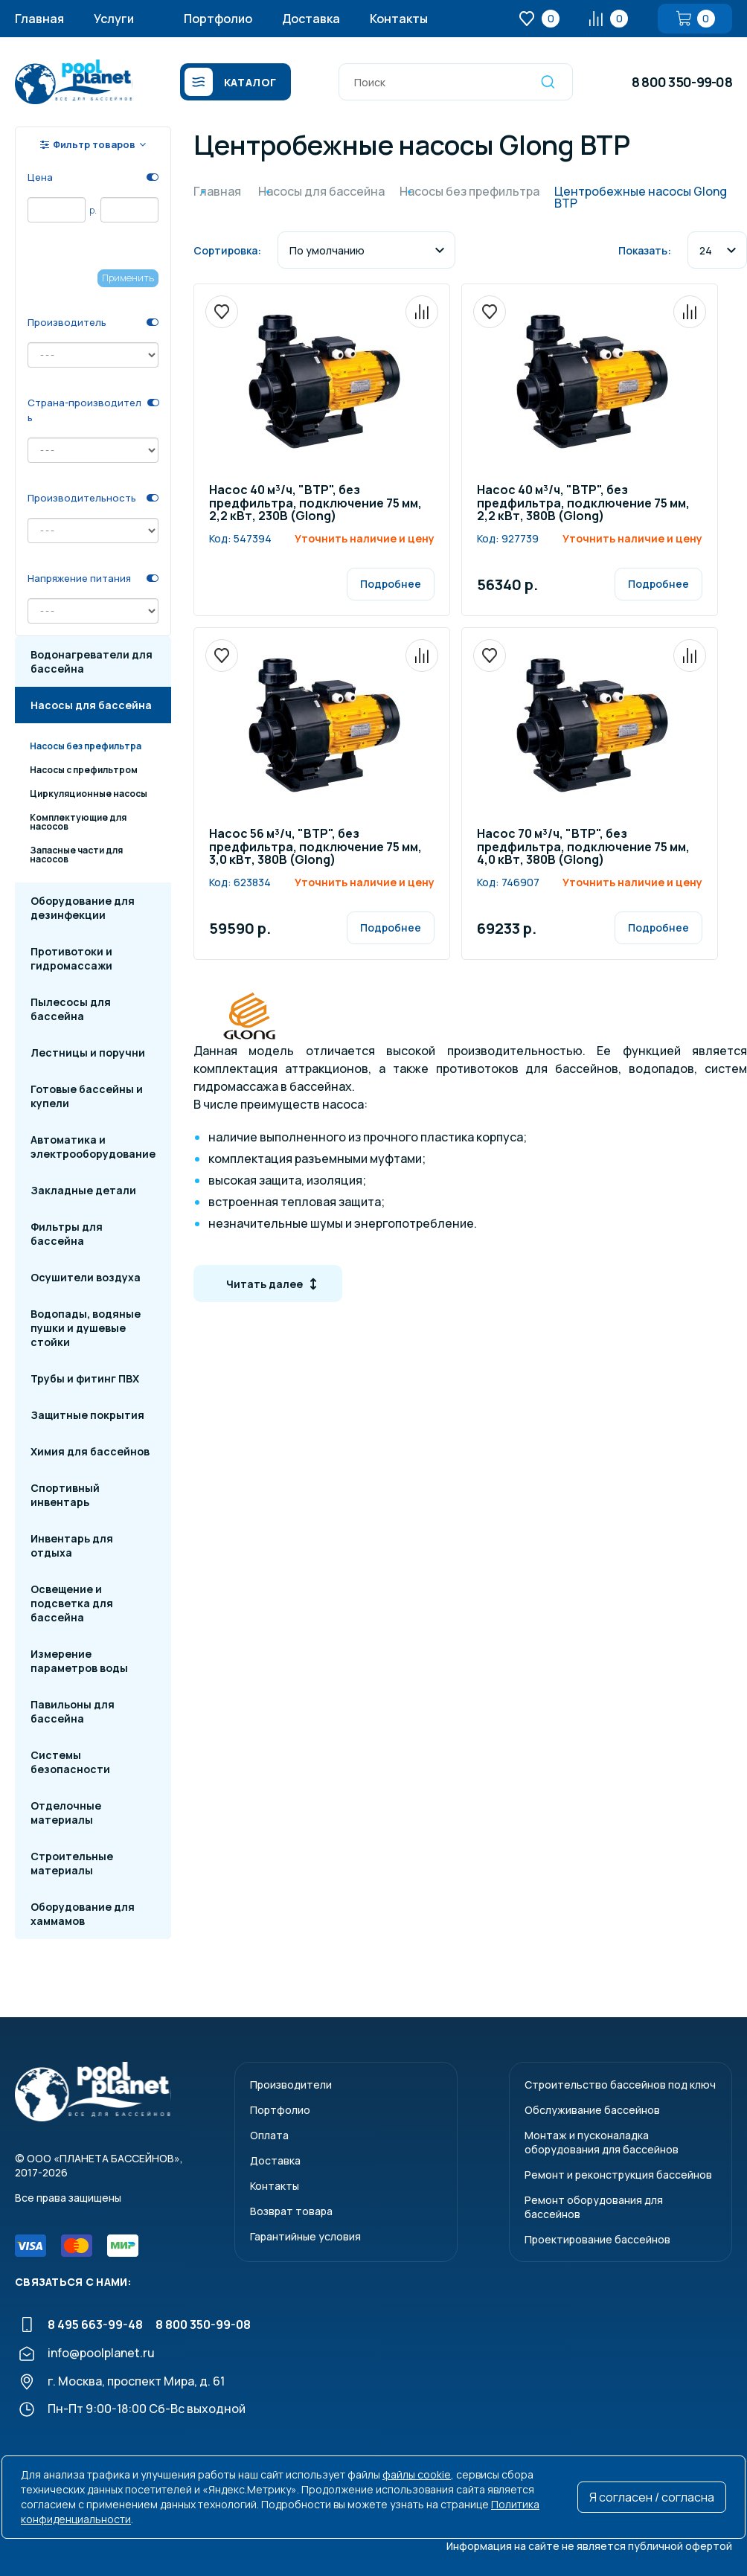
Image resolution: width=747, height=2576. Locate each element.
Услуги (114, 18)
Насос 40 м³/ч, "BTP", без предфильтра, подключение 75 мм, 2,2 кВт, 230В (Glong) (315, 504)
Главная (39, 18)
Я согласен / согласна (651, 2497)
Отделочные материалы (66, 1812)
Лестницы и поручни (88, 1052)
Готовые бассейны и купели (87, 1096)
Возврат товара (291, 2211)
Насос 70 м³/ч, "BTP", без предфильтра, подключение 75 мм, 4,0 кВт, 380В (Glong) (583, 847)
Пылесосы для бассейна (71, 1009)
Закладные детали (83, 1190)
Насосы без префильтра (85, 746)
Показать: (644, 250)
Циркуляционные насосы (88, 793)
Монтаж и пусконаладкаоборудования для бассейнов (602, 2142)
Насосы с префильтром (84, 769)
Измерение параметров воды (79, 1661)
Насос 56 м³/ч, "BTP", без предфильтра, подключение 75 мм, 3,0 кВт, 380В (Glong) (315, 847)
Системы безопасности (70, 1762)
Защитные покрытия (87, 1415)
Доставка (311, 18)
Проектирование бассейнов (597, 2239)
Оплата (269, 2135)
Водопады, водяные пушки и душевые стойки (86, 1328)
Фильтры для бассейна (67, 1234)
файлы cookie (416, 2474)
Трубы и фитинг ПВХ (85, 1378)
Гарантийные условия (305, 2236)
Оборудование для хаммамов (83, 1914)
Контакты (399, 18)
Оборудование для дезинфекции (83, 908)
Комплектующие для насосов (78, 822)
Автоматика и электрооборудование (93, 1146)
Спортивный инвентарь (65, 1495)
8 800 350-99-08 (682, 82)
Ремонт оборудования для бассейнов (594, 2207)
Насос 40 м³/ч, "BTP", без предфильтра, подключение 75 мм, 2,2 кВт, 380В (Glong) (583, 504)
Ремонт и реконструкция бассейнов (618, 2175)
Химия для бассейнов (90, 1451)
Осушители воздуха (86, 1277)
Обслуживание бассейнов (592, 2110)
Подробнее (390, 584)
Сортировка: (227, 250)
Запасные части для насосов (76, 854)
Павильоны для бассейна (73, 1711)
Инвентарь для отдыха (72, 1545)
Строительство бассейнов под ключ (620, 2084)
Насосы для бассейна (91, 705)
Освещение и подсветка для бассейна (72, 1603)
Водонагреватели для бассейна (92, 661)
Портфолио (218, 18)
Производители (291, 2084)
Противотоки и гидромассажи (71, 958)
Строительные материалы (72, 1863)
